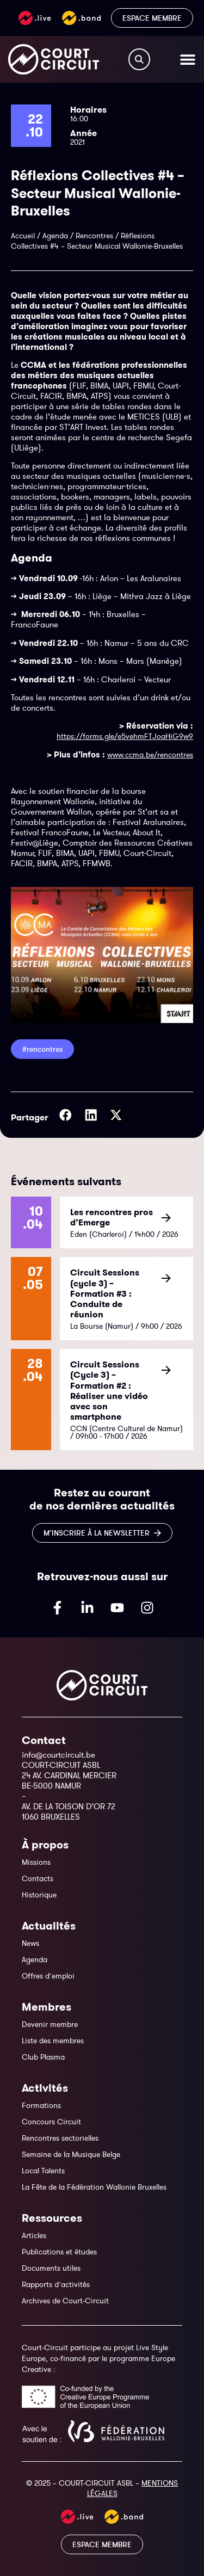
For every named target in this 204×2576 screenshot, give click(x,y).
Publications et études (59, 2252)
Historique (39, 1895)
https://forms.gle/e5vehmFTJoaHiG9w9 (125, 736)
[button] (65, 1114)
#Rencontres (42, 1049)
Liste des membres (53, 2040)
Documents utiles (51, 2268)
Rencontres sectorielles (60, 2138)
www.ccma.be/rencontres (150, 755)
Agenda (55, 236)
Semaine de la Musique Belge (71, 2154)
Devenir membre (50, 2024)
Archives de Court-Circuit (65, 2301)
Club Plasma (43, 2057)
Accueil (23, 236)
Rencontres (94, 236)
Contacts (37, 1878)
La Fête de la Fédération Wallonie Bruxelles (94, 2187)
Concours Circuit (51, 2122)
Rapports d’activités (56, 2284)
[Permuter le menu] (188, 59)
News (30, 1943)
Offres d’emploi (48, 1976)
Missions (36, 1862)
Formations (41, 2105)
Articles (34, 2235)
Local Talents (43, 2171)
